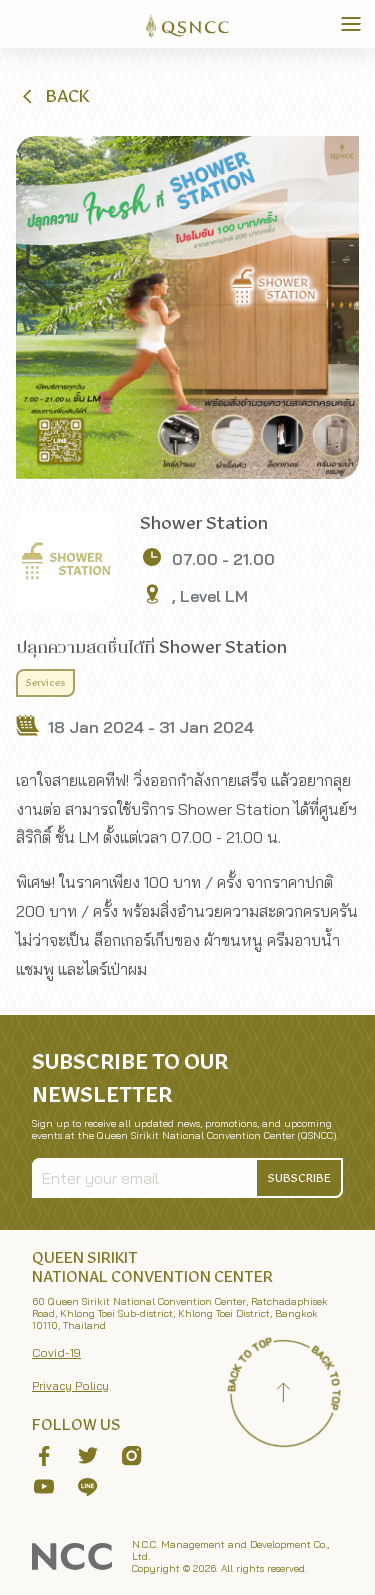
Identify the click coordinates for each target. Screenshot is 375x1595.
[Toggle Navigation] (351, 24)
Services (45, 683)
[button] (54, 96)
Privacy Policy (70, 1385)
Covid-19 (56, 1352)
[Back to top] (283, 1395)
